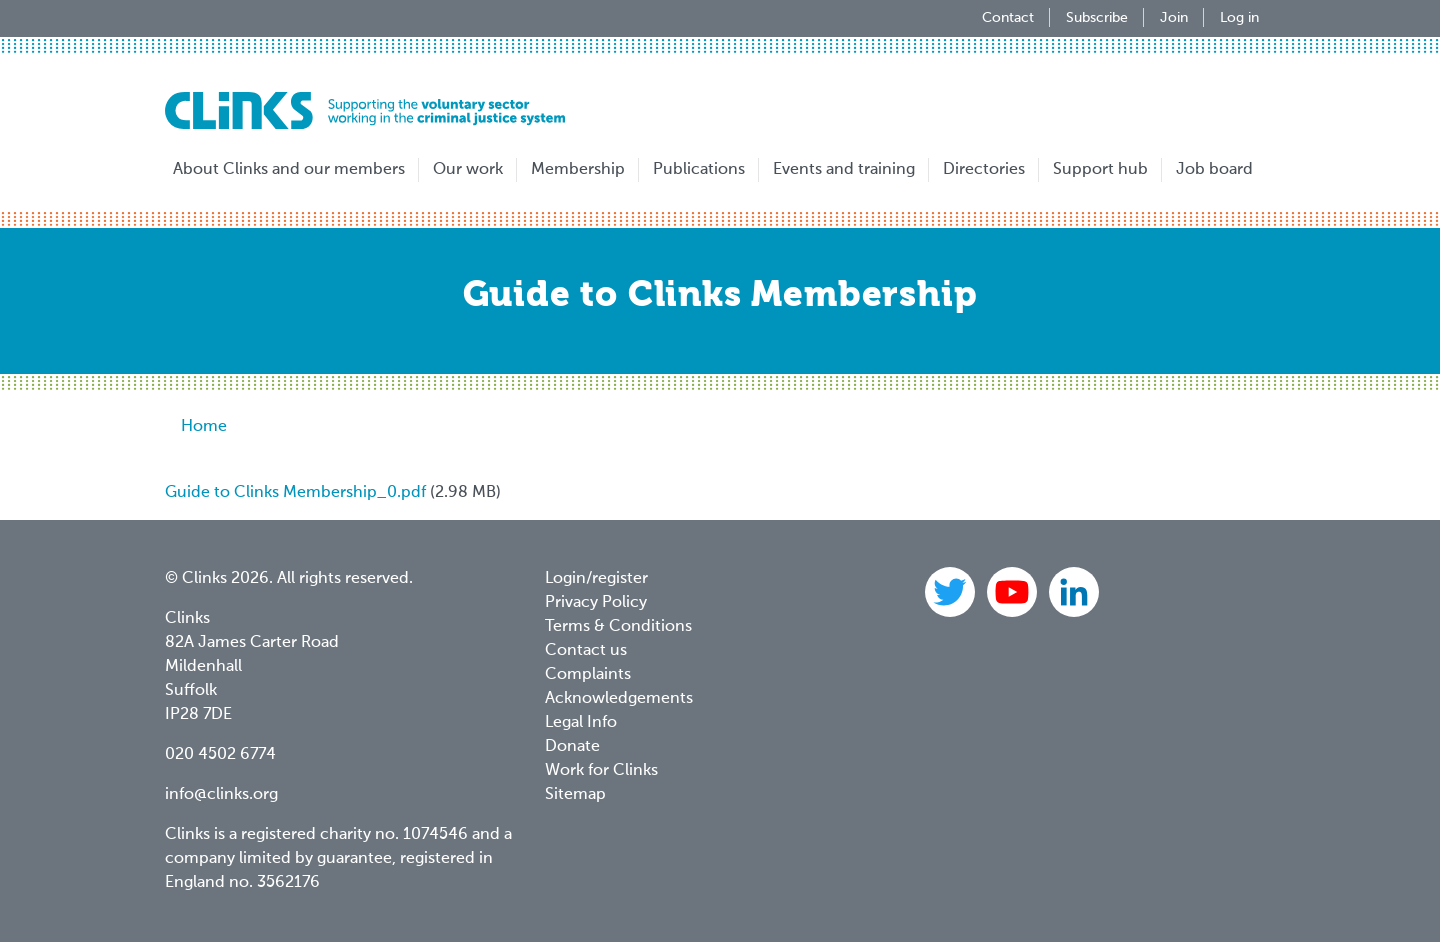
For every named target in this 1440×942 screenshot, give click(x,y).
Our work (468, 170)
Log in (1239, 18)
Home (204, 427)
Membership (578, 170)
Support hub (1100, 170)
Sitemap (575, 795)
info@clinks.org (221, 795)
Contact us (586, 651)
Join (1174, 18)
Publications (699, 170)
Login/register (596, 579)
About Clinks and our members (289, 170)
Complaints (588, 675)
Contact (1008, 18)
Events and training (844, 170)
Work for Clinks (601, 771)
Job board (1214, 170)
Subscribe (1097, 18)
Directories (984, 170)
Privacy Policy (596, 603)
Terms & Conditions (618, 627)
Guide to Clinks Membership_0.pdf (295, 493)
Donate (572, 747)
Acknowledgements (619, 699)
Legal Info (581, 723)
